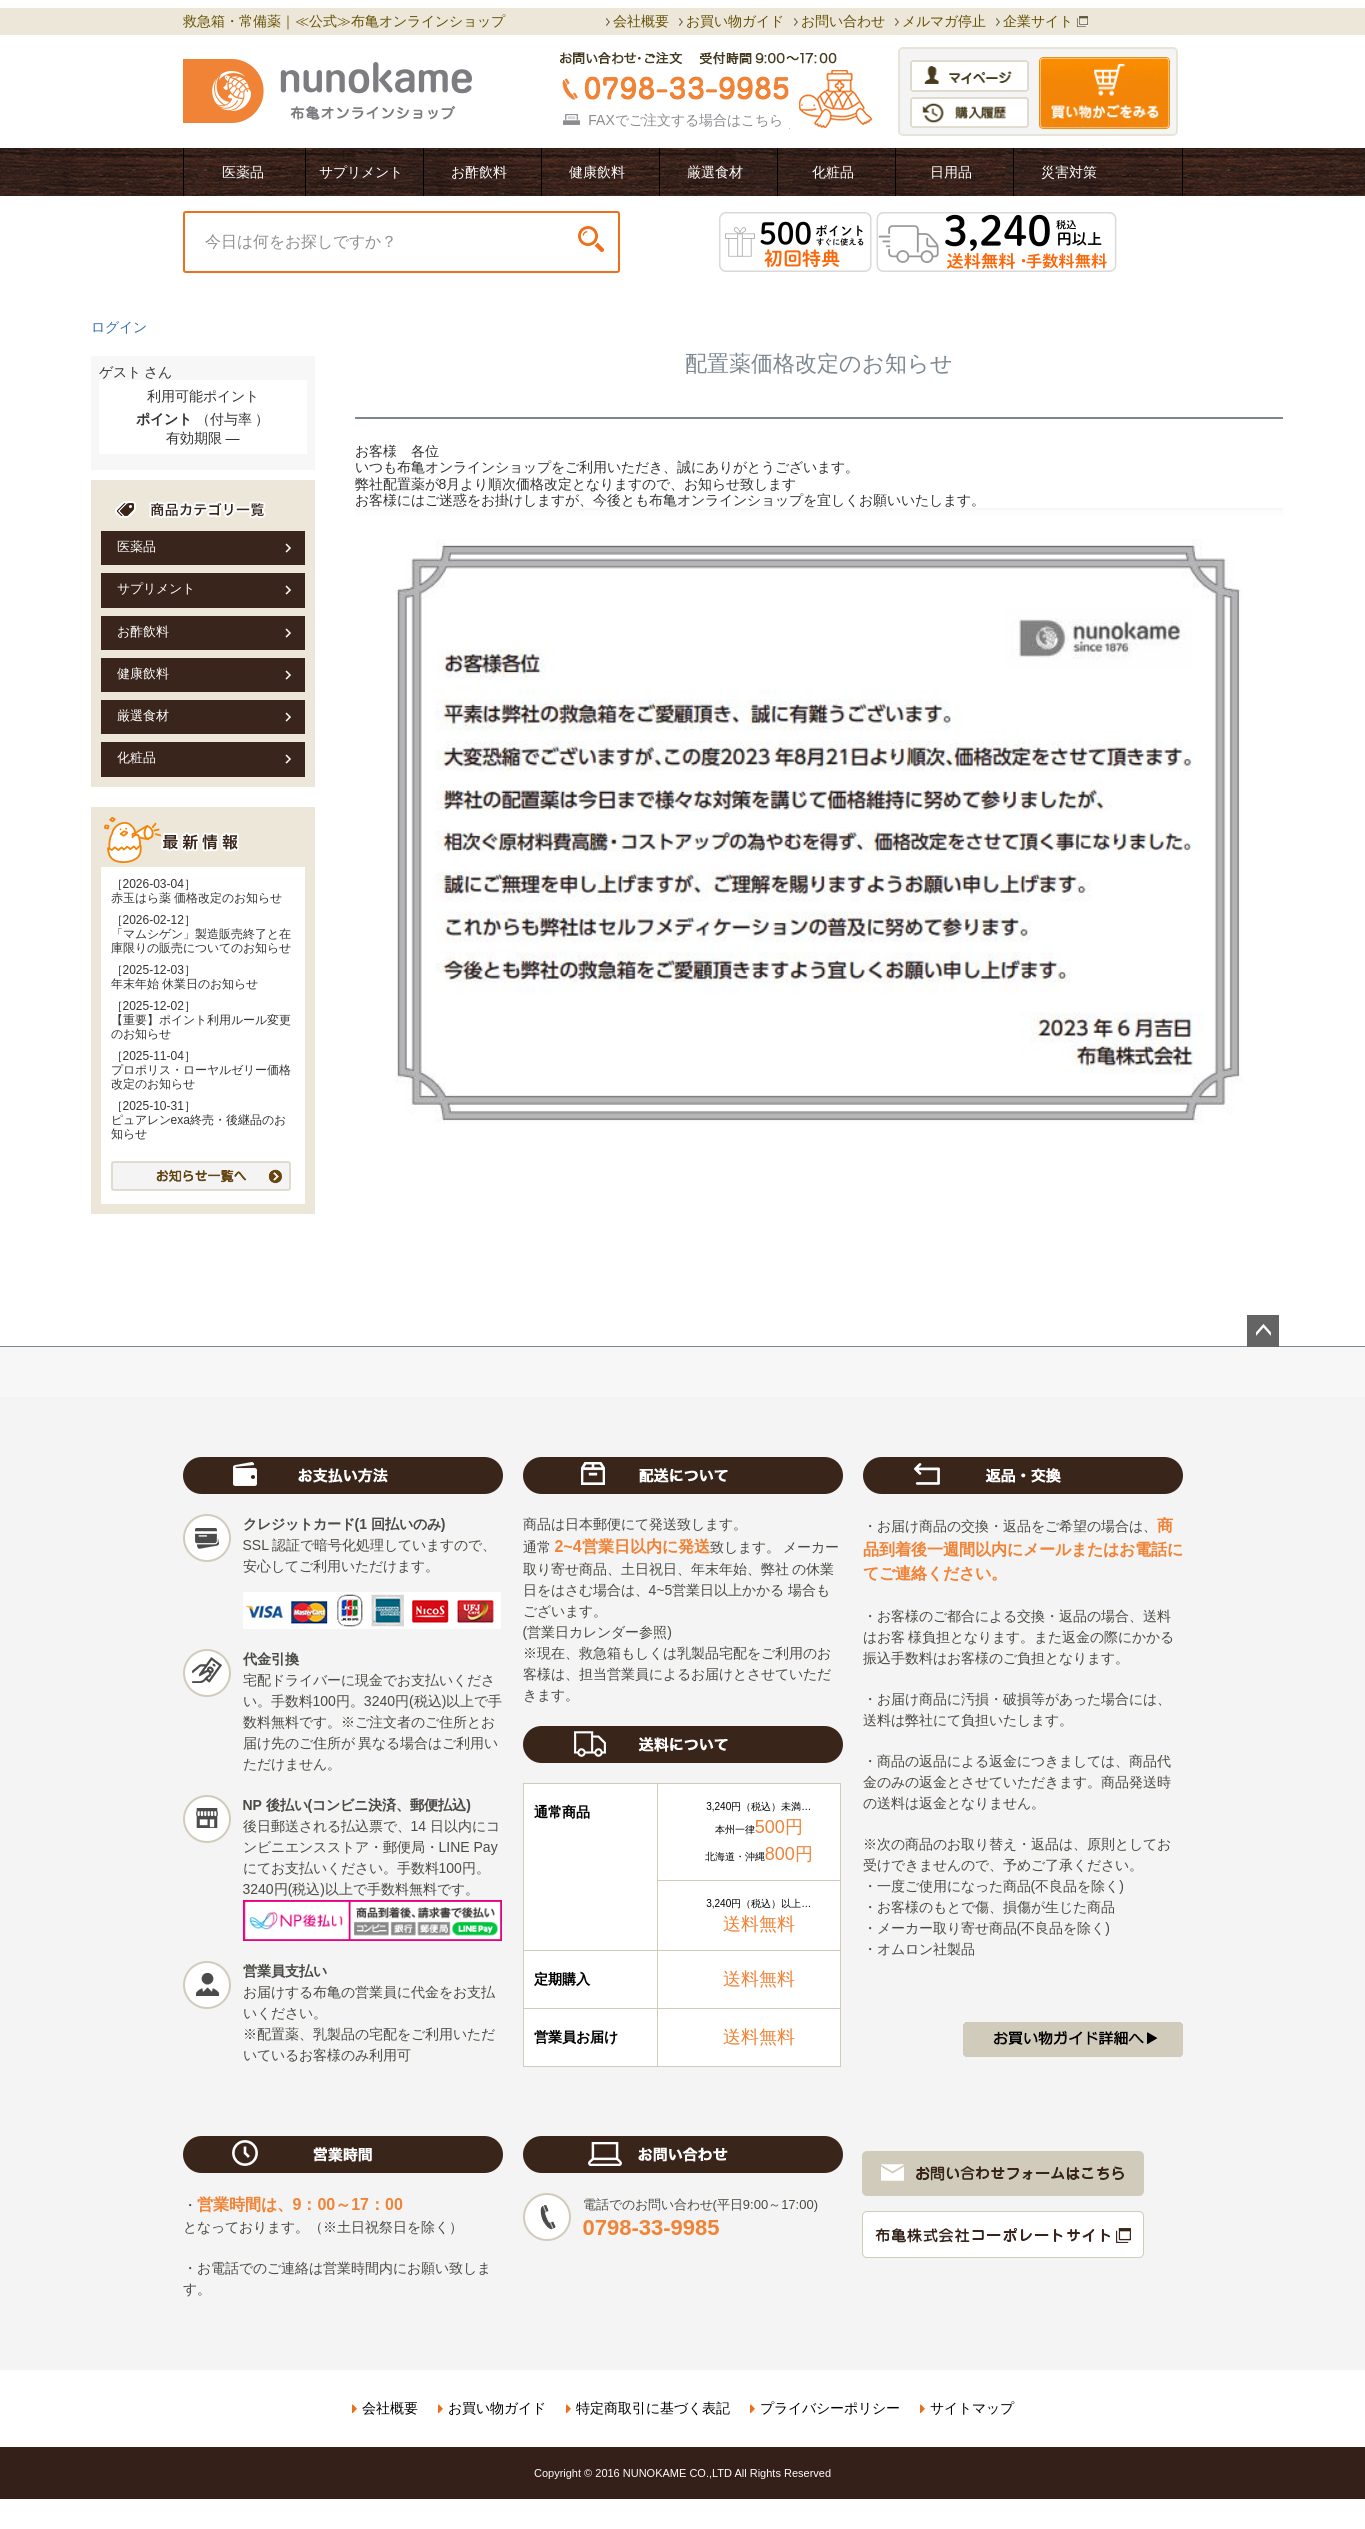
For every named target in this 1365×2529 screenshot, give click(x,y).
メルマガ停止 (944, 21)
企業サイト (1038, 21)
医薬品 (243, 172)
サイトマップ (972, 2408)
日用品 (951, 172)
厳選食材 (715, 172)
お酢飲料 (479, 172)
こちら (762, 120)
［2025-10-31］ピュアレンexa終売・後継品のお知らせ (198, 1120)
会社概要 (641, 21)
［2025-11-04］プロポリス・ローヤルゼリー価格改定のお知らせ (201, 1070)
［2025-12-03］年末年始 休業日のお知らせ (184, 977)
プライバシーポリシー (830, 2408)
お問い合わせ (843, 21)
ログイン (119, 327)
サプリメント (361, 172)
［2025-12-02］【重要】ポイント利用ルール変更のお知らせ (201, 1020)
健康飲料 (597, 172)
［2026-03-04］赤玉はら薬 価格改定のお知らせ (196, 891)
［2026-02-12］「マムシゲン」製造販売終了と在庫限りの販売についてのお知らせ (201, 934)
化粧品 (833, 172)
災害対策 (1069, 172)
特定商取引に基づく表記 (653, 2408)
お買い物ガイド (735, 21)
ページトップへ (1263, 1331)
